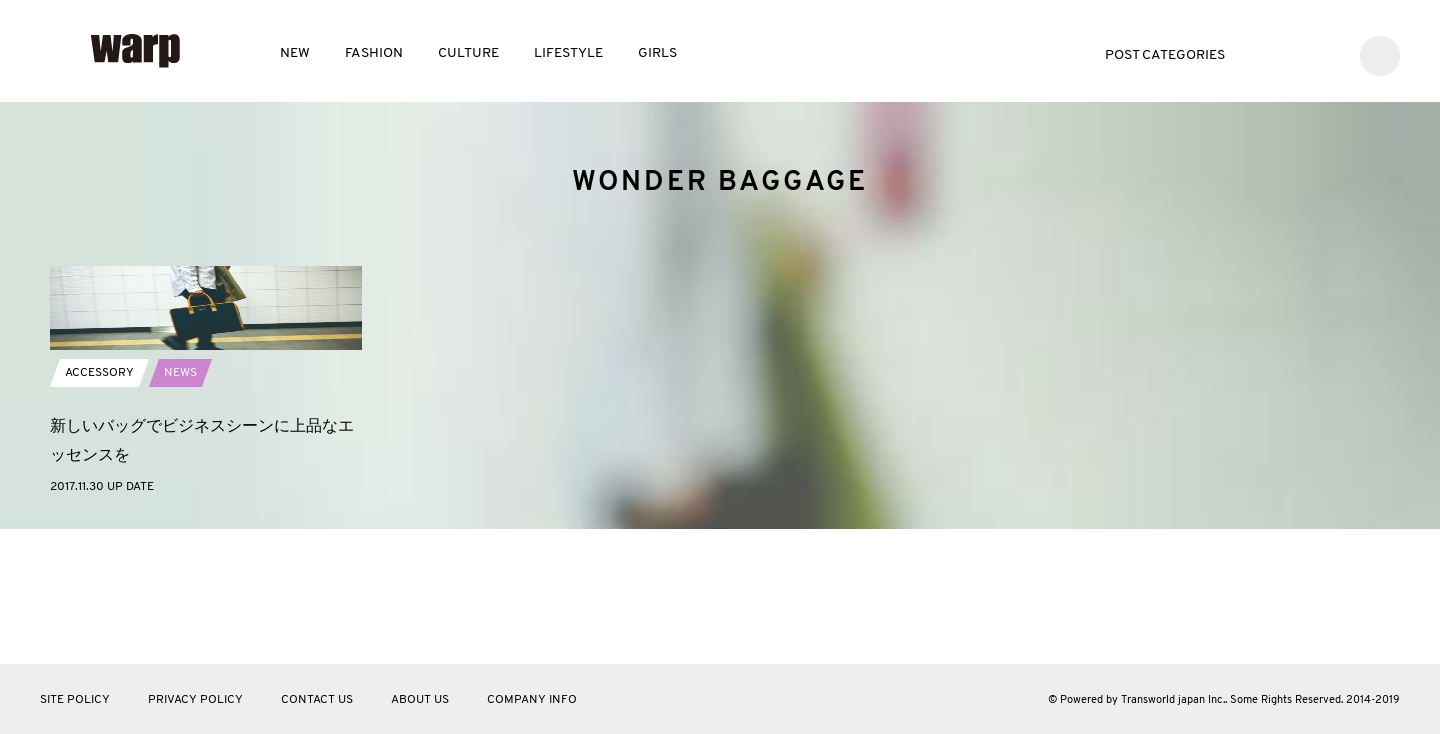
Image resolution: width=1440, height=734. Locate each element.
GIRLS (657, 53)
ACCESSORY (99, 508)
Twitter (1266, 53)
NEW (295, 53)
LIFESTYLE (568, 53)
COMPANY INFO (532, 700)
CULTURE (468, 53)
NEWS (180, 508)
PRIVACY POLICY (195, 700)
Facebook (1296, 53)
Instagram (1326, 53)
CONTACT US (317, 700)
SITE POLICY (75, 700)
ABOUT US (420, 700)
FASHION (374, 53)
